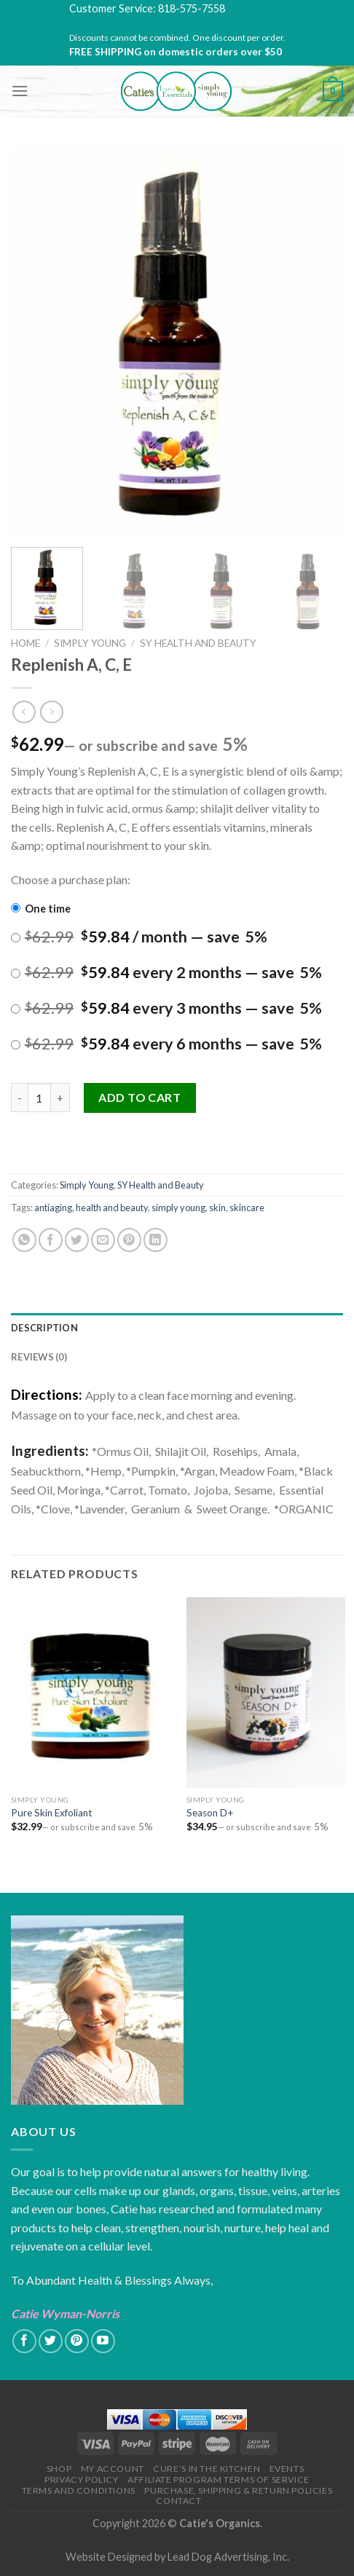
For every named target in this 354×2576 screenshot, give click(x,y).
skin (217, 1207)
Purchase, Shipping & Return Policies (238, 2490)
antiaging (53, 1207)
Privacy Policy (81, 2479)
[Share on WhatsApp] (24, 1240)
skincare (246, 1207)
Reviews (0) (39, 1357)
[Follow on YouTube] (103, 2341)
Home (25, 643)
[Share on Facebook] (51, 1240)
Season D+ (210, 1813)
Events (287, 2468)
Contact (178, 2500)
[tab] (177, 1327)
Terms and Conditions (78, 2490)
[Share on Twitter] (77, 1240)
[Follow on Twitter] (51, 2341)
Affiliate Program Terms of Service (218, 2479)
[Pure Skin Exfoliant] (90, 1692)
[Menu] (19, 91)
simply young (178, 1207)
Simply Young (90, 643)
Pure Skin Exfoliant (52, 1813)
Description (44, 1328)
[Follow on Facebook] (24, 2341)
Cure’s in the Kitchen (206, 2468)
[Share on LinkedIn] (155, 1240)
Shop (59, 2468)
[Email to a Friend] (103, 1240)
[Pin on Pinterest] (129, 1240)
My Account (112, 2468)
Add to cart (139, 1097)
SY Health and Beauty (198, 643)
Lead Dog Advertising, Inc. (228, 2557)
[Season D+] (265, 1692)
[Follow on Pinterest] (77, 2341)
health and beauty (112, 1207)
